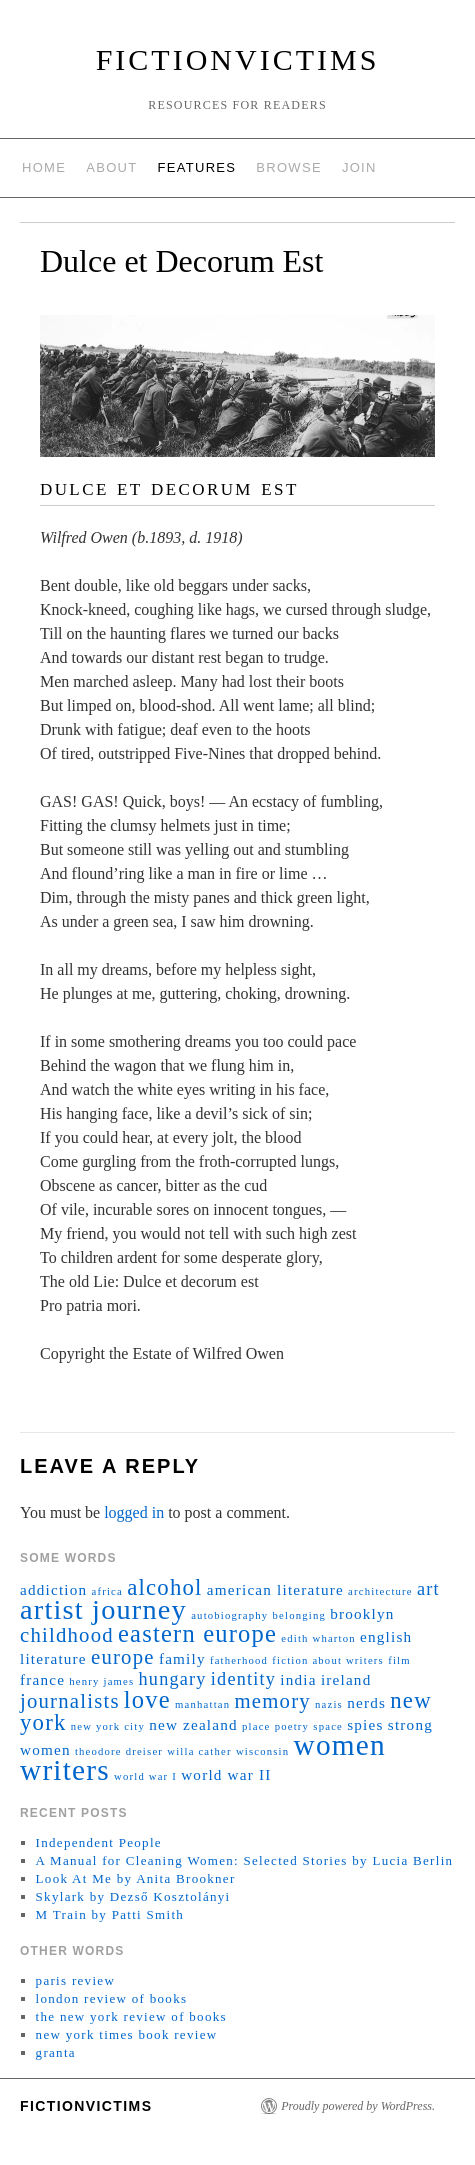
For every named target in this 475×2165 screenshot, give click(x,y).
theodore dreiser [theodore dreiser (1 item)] (119, 1751)
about (111, 167)
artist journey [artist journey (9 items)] (103, 1609)
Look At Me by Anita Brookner (136, 1878)
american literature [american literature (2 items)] (275, 1589)
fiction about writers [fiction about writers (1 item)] (328, 1660)
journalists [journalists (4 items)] (70, 1701)
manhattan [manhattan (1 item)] (202, 1704)
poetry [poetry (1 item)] (292, 1726)
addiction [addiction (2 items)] (53, 1589)
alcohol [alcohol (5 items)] (164, 1587)
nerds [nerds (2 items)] (366, 1702)
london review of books (112, 1998)
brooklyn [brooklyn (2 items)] (362, 1613)
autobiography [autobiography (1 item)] (229, 1615)
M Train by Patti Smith (110, 1914)
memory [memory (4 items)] (273, 1701)
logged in (134, 1512)
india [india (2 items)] (298, 1679)
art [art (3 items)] (428, 1589)
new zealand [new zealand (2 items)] (193, 1724)
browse (289, 167)
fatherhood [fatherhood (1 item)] (239, 1660)
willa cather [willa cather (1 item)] (199, 1751)
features (197, 167)
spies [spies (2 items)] (365, 1724)
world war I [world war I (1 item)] (145, 1776)
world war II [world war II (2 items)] (226, 1774)
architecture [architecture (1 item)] (380, 1591)
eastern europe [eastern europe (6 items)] (197, 1633)
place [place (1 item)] (256, 1726)
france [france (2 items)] (42, 1679)
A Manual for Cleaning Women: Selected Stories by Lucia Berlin (245, 1860)
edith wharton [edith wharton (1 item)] (318, 1638)
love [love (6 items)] (147, 1699)
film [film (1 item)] (399, 1660)
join (359, 167)
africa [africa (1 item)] (107, 1591)
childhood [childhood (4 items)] (67, 1635)
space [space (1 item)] (328, 1726)
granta (56, 2052)
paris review (76, 1980)
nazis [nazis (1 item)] (329, 1704)
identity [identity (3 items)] (243, 1679)
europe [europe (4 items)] (123, 1657)
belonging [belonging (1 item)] (299, 1615)
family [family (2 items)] (182, 1658)
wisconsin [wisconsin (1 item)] (262, 1751)
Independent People (99, 1842)
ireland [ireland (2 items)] (346, 1679)
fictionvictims (238, 59)
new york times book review (127, 2034)
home (44, 167)
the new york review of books (131, 2016)
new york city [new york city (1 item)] (108, 1726)
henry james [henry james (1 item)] (101, 1681)
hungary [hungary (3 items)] (173, 1679)
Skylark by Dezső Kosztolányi (133, 1896)
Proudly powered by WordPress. (358, 2106)
